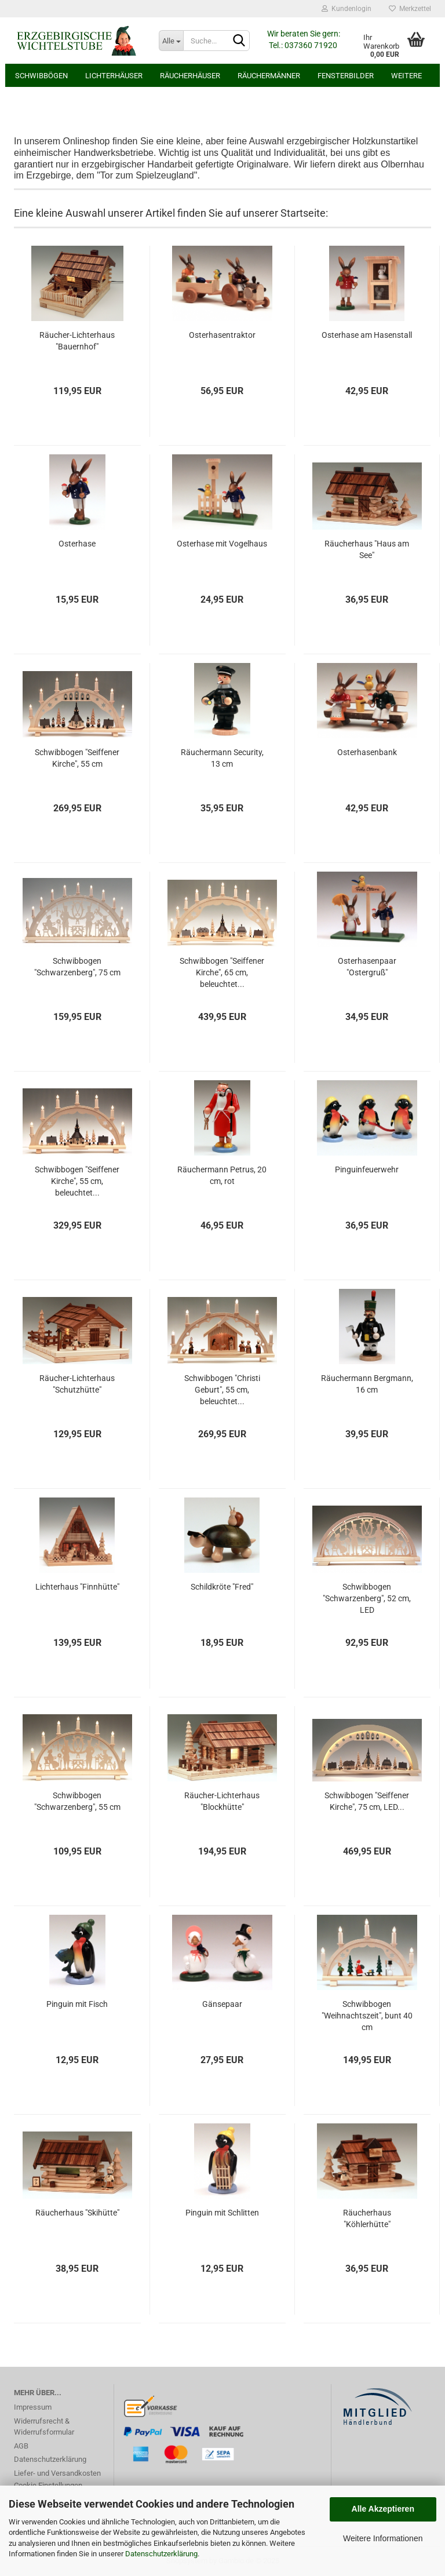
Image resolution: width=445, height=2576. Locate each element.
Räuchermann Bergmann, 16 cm (367, 1383)
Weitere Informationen (382, 2538)
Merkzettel (410, 9)
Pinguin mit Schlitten (222, 2212)
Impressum (33, 2407)
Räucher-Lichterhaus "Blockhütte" (222, 1801)
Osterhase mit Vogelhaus (222, 543)
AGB (21, 2446)
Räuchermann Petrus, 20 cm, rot (222, 1175)
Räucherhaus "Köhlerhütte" (367, 2218)
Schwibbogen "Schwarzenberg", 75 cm (77, 966)
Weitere (406, 75)
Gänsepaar (222, 2004)
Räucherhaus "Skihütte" (77, 2212)
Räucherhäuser (190, 75)
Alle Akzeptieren (383, 2508)
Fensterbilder (346, 75)
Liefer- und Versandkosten (57, 2473)
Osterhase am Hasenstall (367, 335)
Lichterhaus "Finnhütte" (77, 1586)
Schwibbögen (41, 75)
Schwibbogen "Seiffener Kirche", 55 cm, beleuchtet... (77, 1181)
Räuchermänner (269, 75)
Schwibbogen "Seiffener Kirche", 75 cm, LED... (366, 1801)
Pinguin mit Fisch (77, 2004)
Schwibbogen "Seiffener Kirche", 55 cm (77, 758)
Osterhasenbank (367, 752)
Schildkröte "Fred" (222, 1586)
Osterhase (77, 543)
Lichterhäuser (114, 75)
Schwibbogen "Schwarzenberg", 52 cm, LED (367, 1598)
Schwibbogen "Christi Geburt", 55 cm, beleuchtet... (222, 1389)
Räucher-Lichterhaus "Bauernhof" (77, 340)
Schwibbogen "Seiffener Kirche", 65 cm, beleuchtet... (222, 972)
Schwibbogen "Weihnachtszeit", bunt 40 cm (367, 2015)
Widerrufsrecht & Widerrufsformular (44, 2427)
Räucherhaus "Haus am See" (366, 549)
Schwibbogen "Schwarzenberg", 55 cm (77, 1801)
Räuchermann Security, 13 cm (222, 758)
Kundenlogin (346, 9)
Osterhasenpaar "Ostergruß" (367, 966)
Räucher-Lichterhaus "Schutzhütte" (77, 1383)
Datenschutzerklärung (161, 2553)
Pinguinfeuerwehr (367, 1169)
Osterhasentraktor (222, 335)
